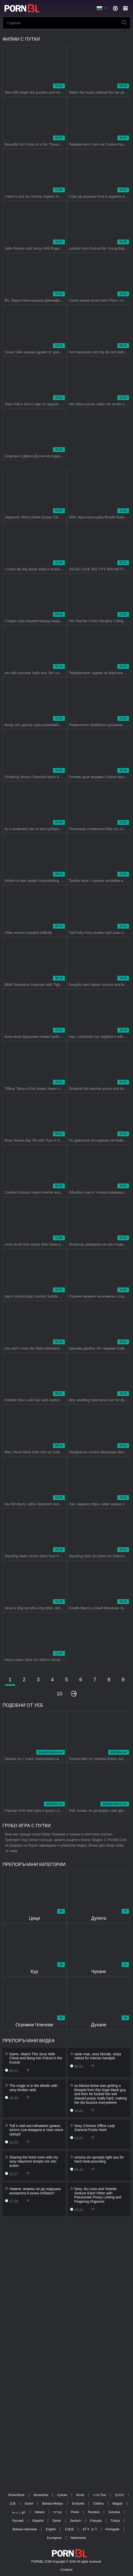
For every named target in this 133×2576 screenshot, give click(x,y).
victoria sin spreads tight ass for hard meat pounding (99, 2159)
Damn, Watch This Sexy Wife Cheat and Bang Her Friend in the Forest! (35, 2058)
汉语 (13, 2503)
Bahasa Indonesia (25, 2529)
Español (37, 2520)
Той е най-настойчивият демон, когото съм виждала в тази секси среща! (36, 2130)
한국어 (119, 2495)
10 (59, 1693)
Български (54, 2538)
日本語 (69, 2529)
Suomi (28, 2503)
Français (96, 2520)
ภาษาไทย (99, 2495)
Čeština (98, 2503)
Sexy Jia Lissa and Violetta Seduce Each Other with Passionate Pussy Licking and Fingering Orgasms (97, 2195)
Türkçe (115, 2520)
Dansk (56, 2520)
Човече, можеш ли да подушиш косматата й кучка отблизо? (35, 2191)
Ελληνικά (78, 2503)
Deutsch (75, 2520)
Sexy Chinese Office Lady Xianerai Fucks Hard (94, 2128)
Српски (62, 2495)
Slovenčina (40, 2495)
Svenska (114, 2512)
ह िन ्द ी (90, 2529)
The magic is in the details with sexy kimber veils (33, 2088)
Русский (17, 2520)
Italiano (40, 2512)
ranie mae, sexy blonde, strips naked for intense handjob (97, 2056)
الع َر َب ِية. (19, 2512)
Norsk (80, 2495)
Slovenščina (16, 2495)
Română (93, 2512)
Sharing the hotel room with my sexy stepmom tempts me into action (33, 2161)
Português (113, 2529)
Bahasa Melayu (52, 2503)
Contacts (66, 2569)
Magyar (118, 2503)
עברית (58, 2512)
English (51, 2529)
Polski (75, 2512)
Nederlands (78, 2538)
